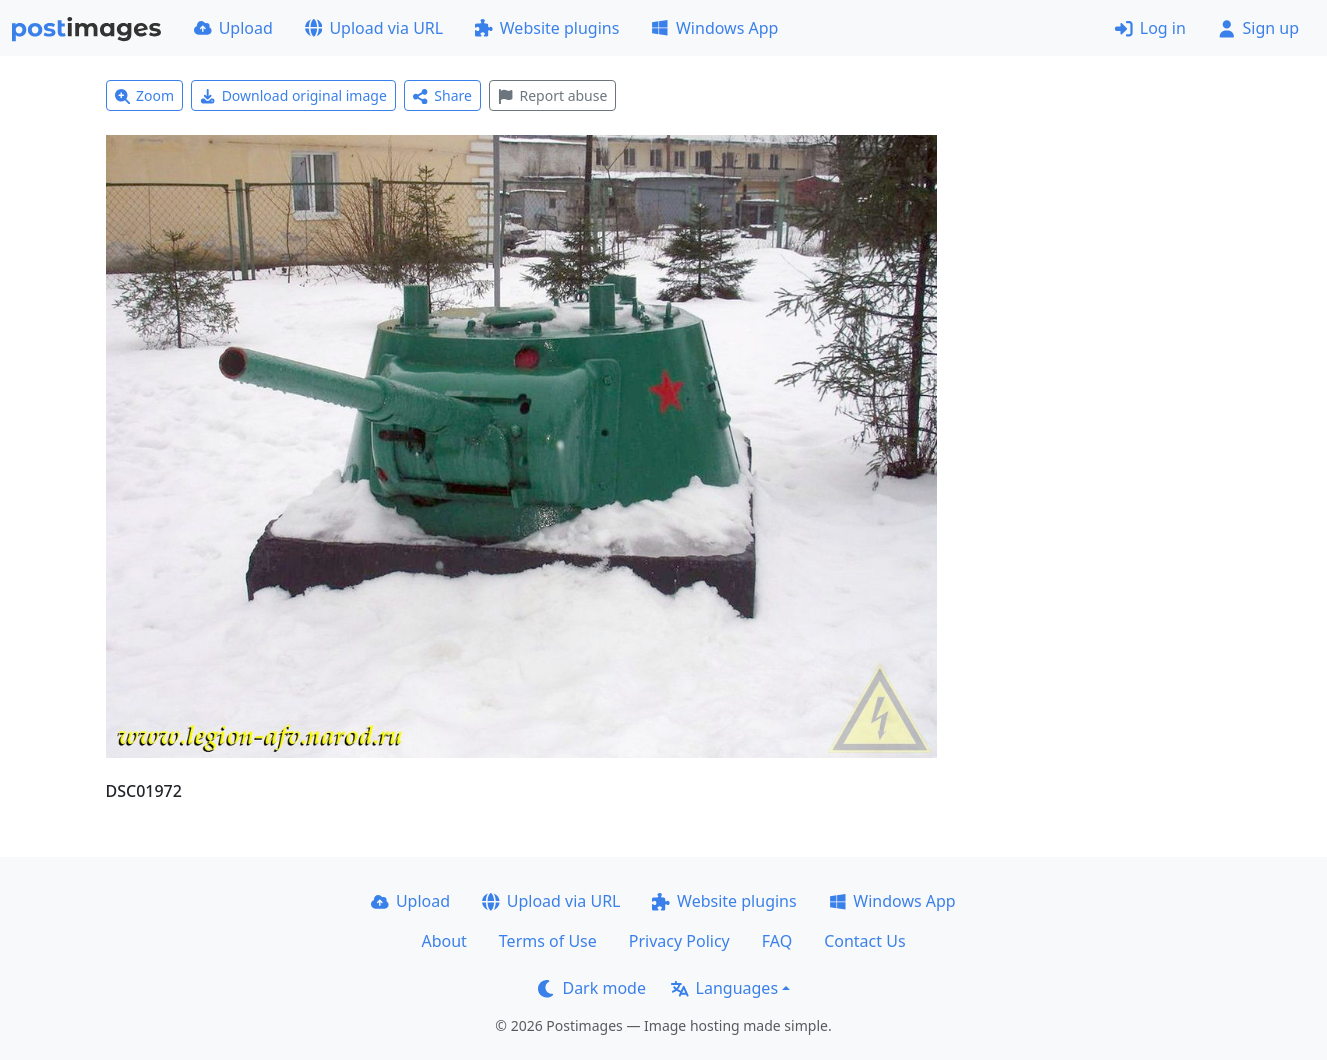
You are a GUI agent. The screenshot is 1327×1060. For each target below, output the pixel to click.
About (443, 941)
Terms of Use (548, 941)
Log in (1150, 28)
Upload (233, 28)
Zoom (145, 95)
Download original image (293, 95)
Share (442, 95)
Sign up (1258, 28)
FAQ (777, 941)
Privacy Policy (679, 941)
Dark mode (592, 988)
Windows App (714, 28)
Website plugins (547, 28)
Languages (724, 988)
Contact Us (864, 941)
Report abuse (552, 95)
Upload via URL (374, 28)
